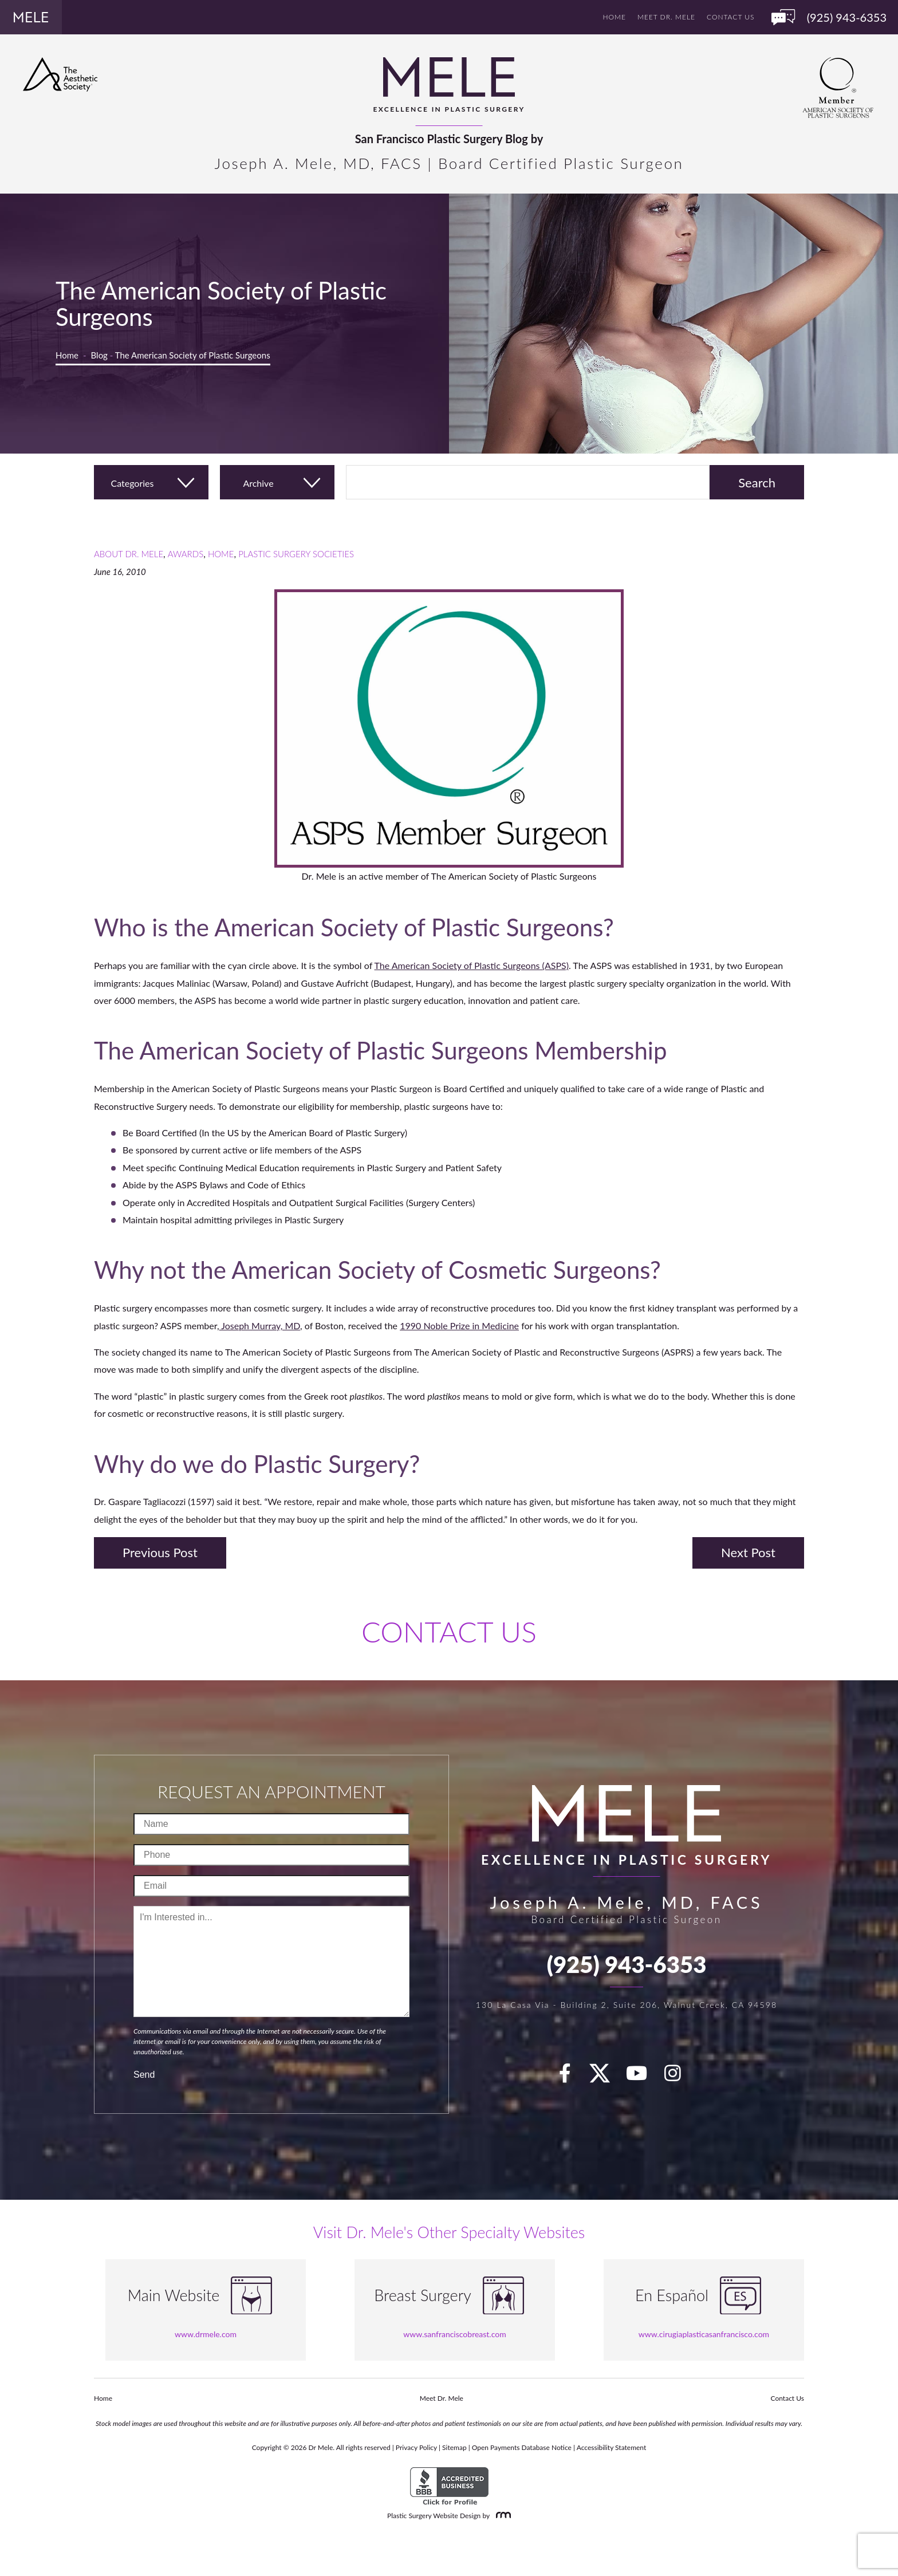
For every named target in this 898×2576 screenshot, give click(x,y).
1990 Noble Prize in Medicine (459, 1325)
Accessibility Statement (612, 2447)
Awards (185, 554)
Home (614, 17)
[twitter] (605, 2076)
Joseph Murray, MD (259, 1325)
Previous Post (160, 1552)
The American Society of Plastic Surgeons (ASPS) (472, 965)
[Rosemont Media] (501, 2515)
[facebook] (571, 2076)
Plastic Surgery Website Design (433, 2515)
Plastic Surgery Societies (296, 554)
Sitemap (454, 2447)
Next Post (748, 1552)
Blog (99, 355)
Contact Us (730, 17)
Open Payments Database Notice (522, 2447)
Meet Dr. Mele (666, 17)
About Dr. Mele (128, 554)
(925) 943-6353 (627, 1964)
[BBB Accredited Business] (449, 2486)
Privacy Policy (416, 2447)
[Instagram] (679, 2076)
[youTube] (643, 2076)
